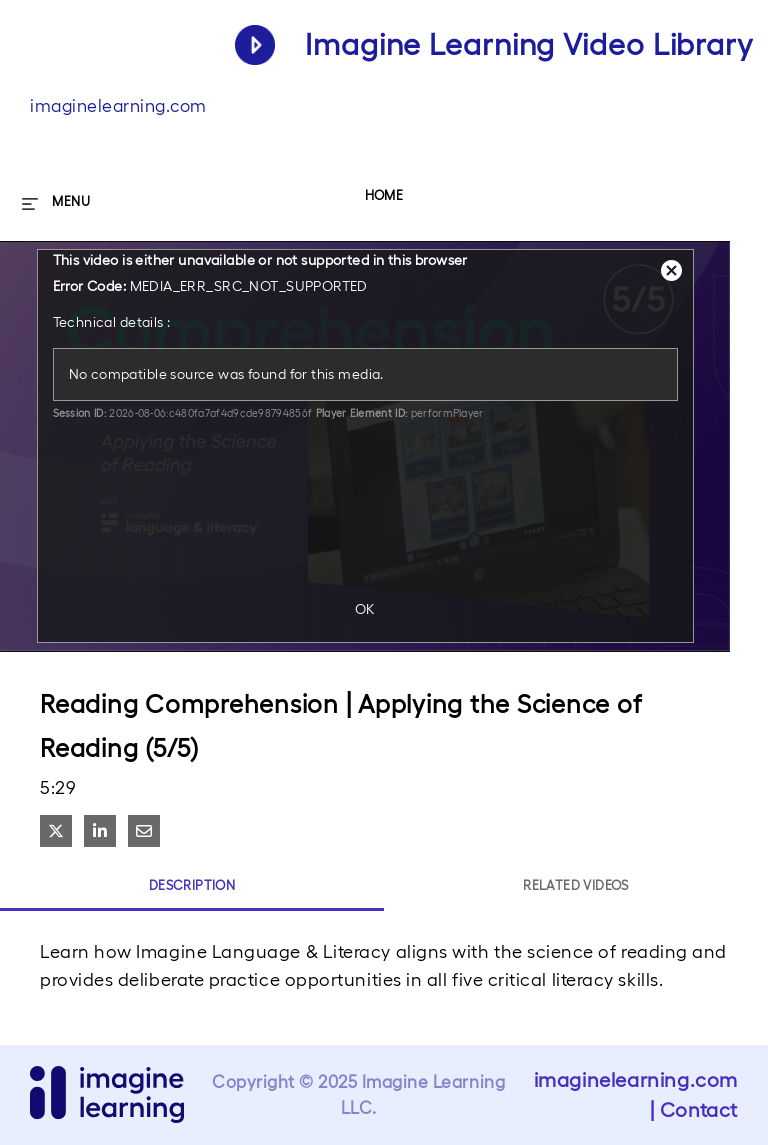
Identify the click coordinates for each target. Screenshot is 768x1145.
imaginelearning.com (118, 105)
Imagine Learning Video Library (529, 44)
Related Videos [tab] (575, 885)
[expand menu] (56, 202)
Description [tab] (192, 885)
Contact (699, 1110)
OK (365, 609)
